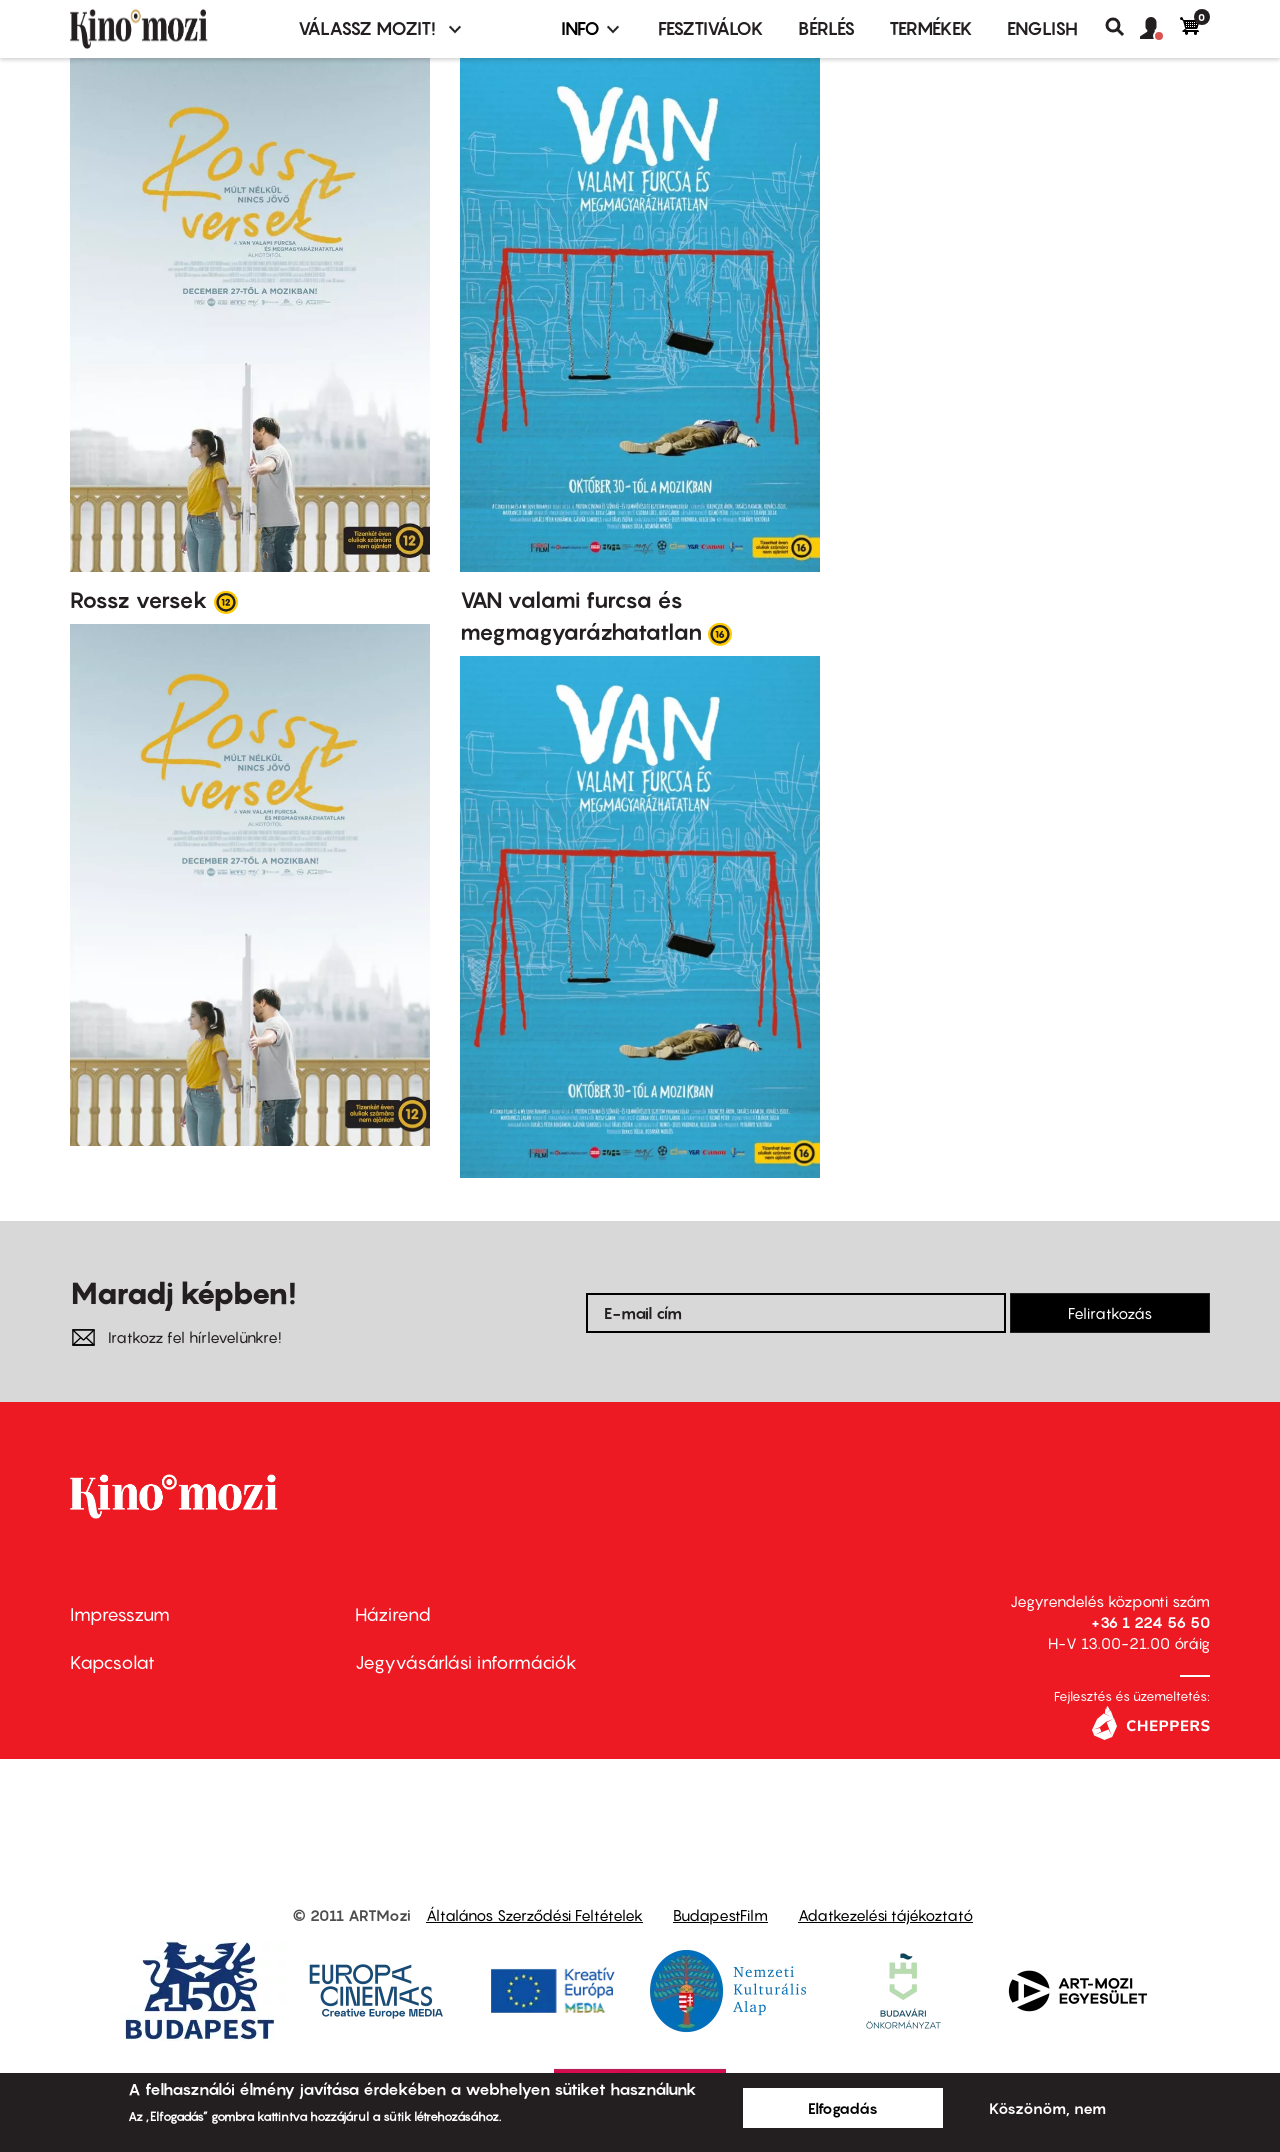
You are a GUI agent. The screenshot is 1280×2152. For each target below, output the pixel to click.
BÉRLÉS (826, 28)
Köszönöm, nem (1047, 2108)
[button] (1160, 29)
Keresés (1122, 27)
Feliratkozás (1110, 1313)
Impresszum (120, 1614)
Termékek (931, 28)
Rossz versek (139, 600)
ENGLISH (1042, 28)
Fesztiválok (711, 28)
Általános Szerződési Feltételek (534, 1915)
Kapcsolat (112, 1662)
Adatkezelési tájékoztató (885, 1915)
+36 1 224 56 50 (1150, 1622)
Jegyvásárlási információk (466, 1662)
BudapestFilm (720, 1915)
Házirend (393, 1614)
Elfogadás (843, 2108)
